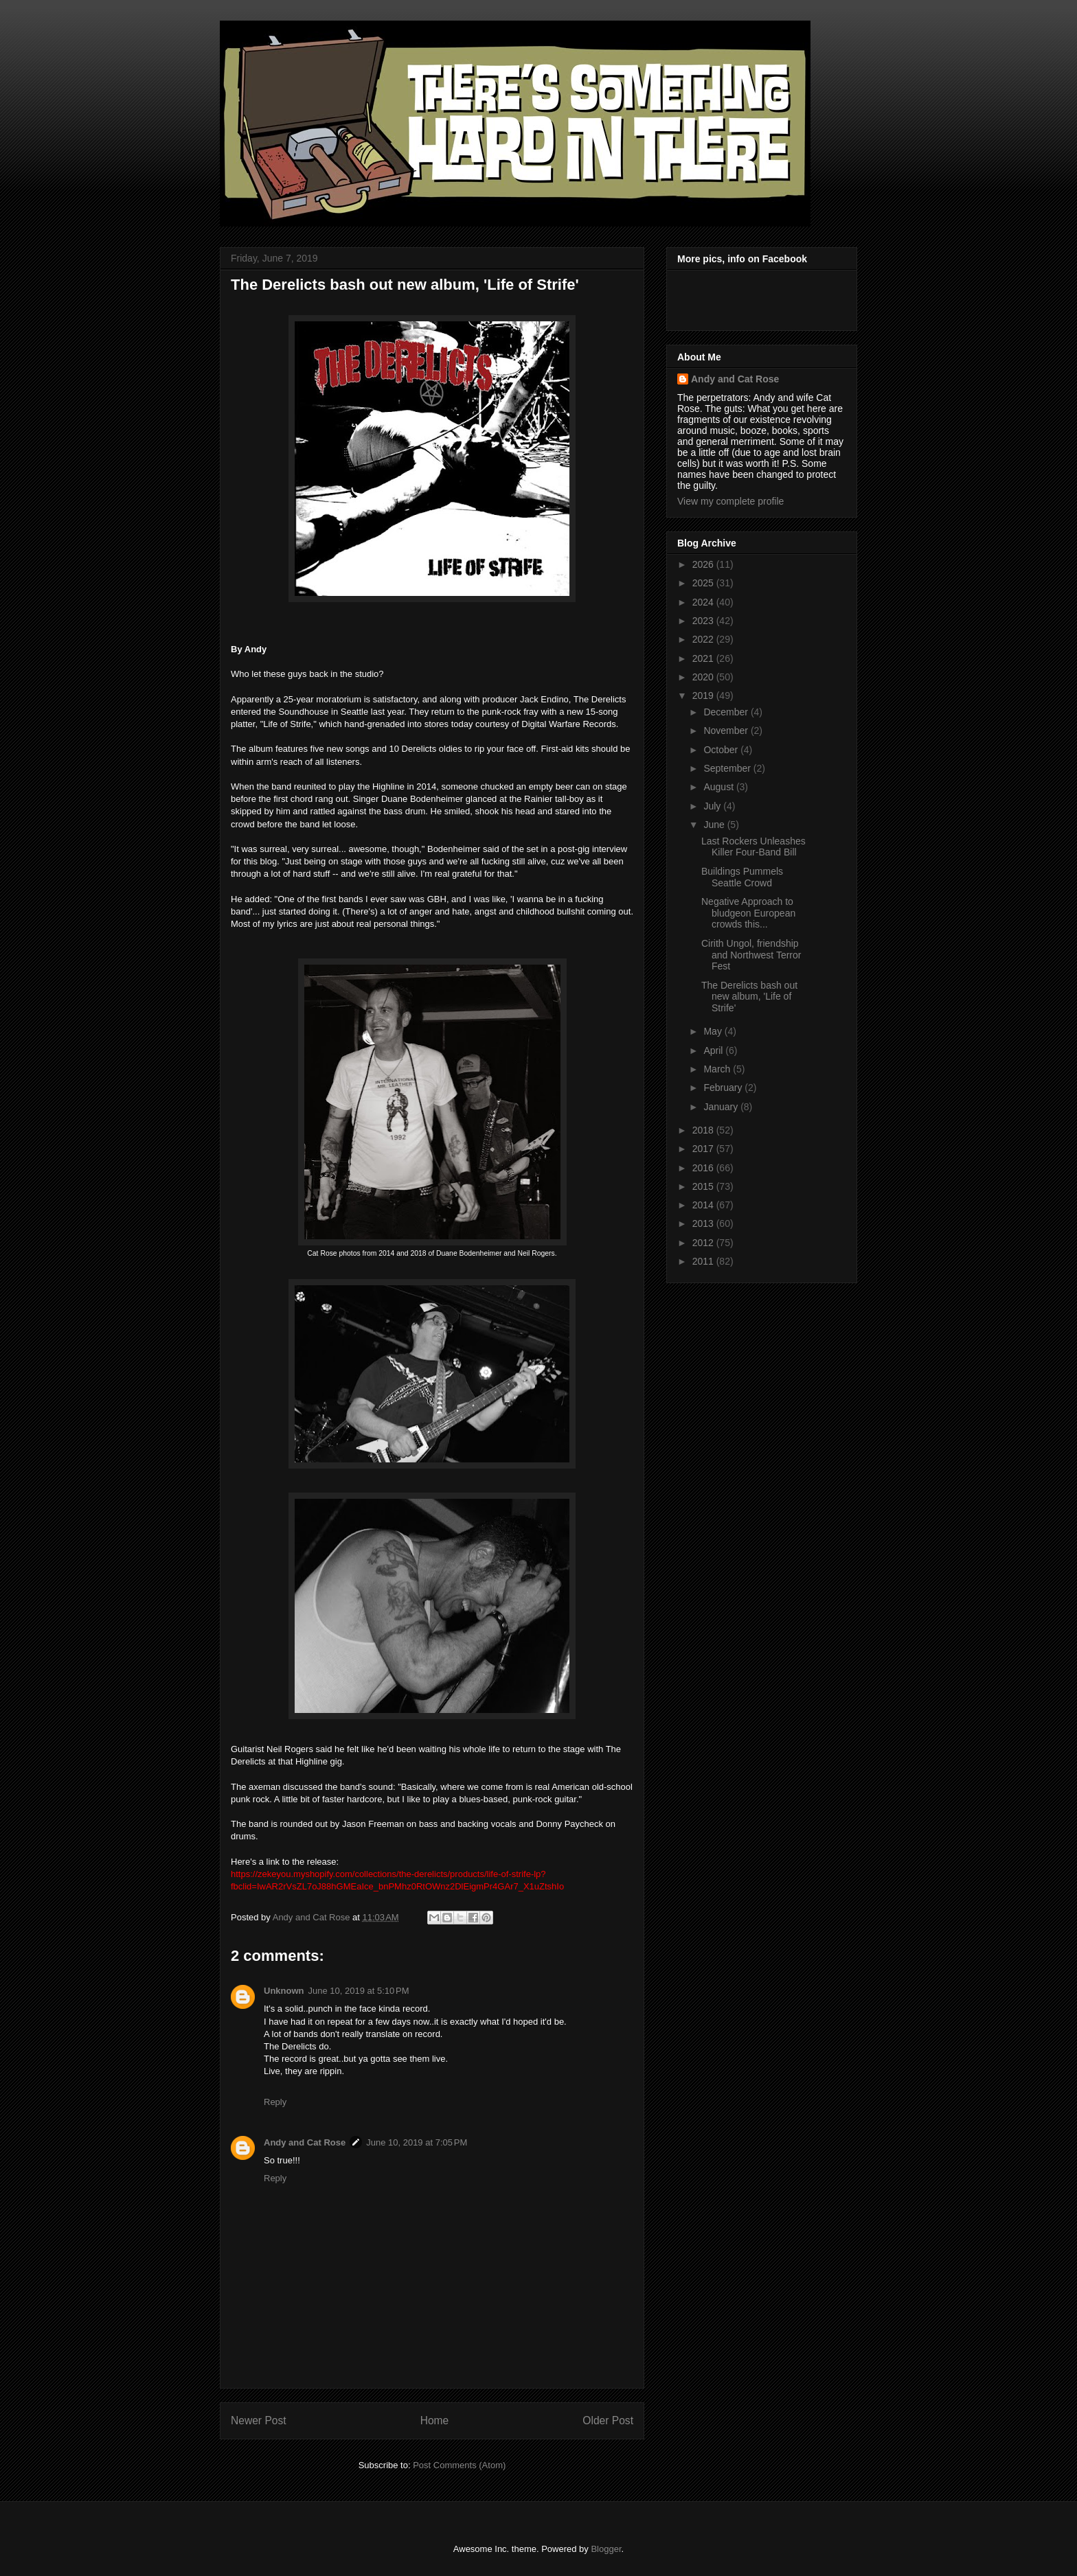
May (713, 1031)
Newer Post (258, 2420)
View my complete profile (730, 501)
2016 (704, 1167)
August (719, 786)
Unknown (284, 1991)
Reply (275, 2102)
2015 (704, 1186)
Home (434, 2420)
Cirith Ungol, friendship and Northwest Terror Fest (751, 955)
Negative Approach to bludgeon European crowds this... (748, 913)
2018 (704, 1130)
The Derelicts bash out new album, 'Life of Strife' (749, 997)
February (724, 1087)
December (726, 711)
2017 (704, 1148)
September (728, 768)
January (721, 1106)
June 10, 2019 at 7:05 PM (416, 2142)
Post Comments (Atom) (459, 2465)
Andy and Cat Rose (304, 2142)
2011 (704, 1261)
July (713, 806)
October (721, 749)
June (715, 824)
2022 (704, 639)
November (726, 730)
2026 (704, 564)
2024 (704, 602)
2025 (704, 582)
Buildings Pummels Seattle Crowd (742, 877)
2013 (704, 1223)
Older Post (607, 2420)
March (718, 1068)
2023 (704, 620)
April (714, 1050)
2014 (704, 1204)
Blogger (606, 2549)
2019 (704, 695)
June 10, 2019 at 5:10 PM (358, 1991)
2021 (704, 658)
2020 (704, 676)
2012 (704, 1242)
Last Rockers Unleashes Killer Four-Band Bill (753, 847)
